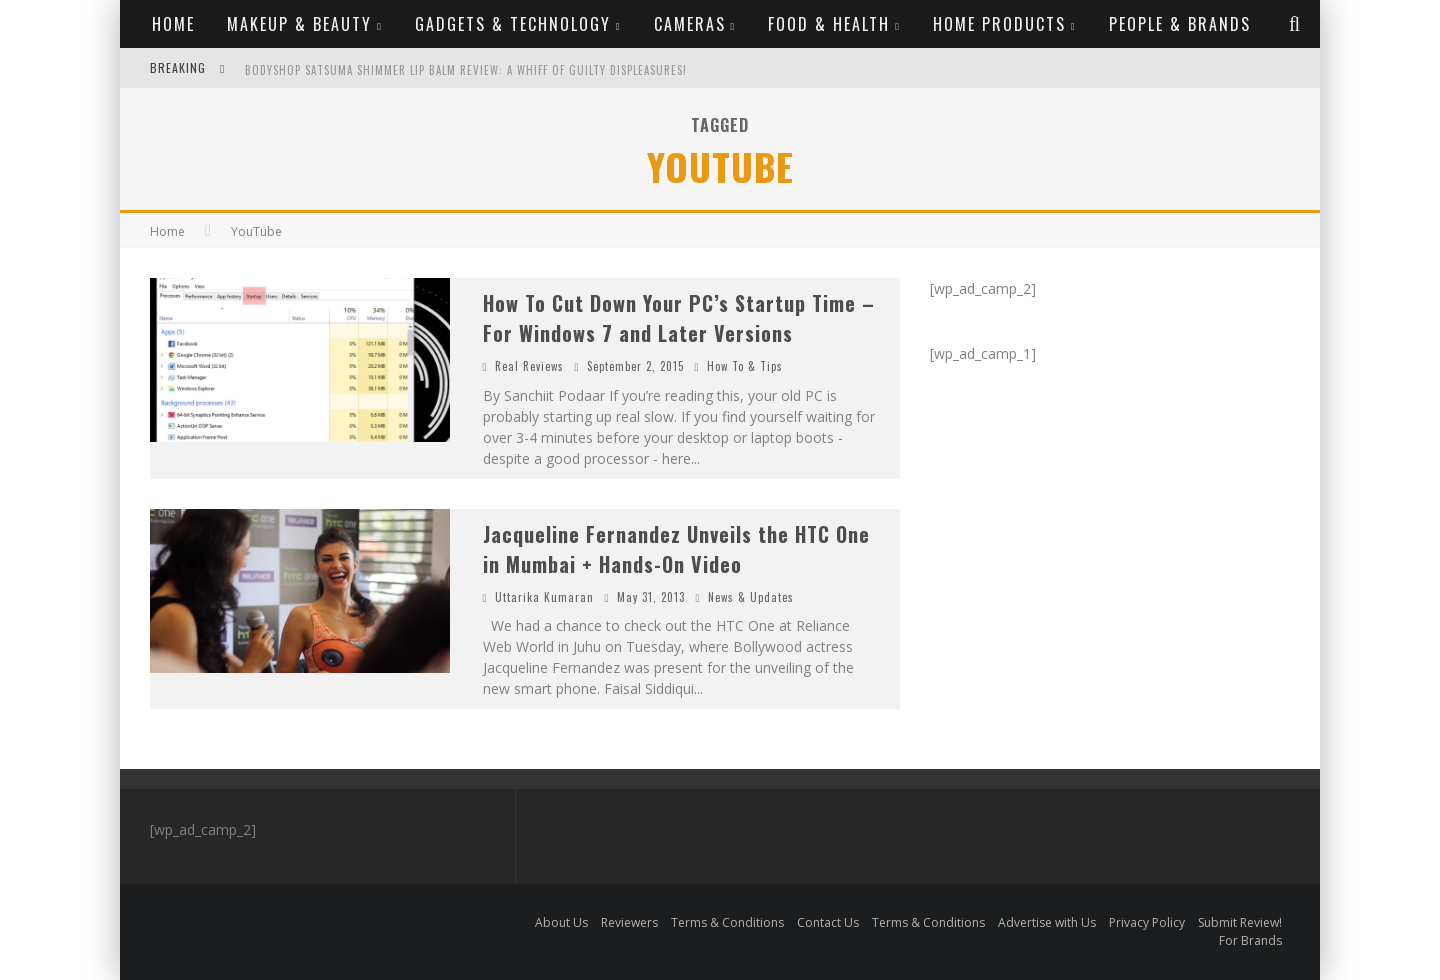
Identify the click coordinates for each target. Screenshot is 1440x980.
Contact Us (828, 922)
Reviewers (629, 922)
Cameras (690, 24)
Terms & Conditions (727, 922)
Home (173, 24)
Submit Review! (1240, 922)
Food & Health (829, 24)
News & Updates (751, 597)
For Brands (1250, 940)
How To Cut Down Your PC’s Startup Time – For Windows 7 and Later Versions (679, 318)
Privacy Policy (1147, 922)
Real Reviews (529, 366)
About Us (561, 922)
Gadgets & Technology (513, 24)
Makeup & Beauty (299, 24)
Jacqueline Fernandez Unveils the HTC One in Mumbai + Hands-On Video (676, 549)
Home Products (999, 24)
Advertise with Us (1047, 922)
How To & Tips (745, 366)
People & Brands (1180, 24)
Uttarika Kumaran (544, 597)
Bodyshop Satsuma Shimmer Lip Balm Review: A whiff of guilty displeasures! (466, 70)
